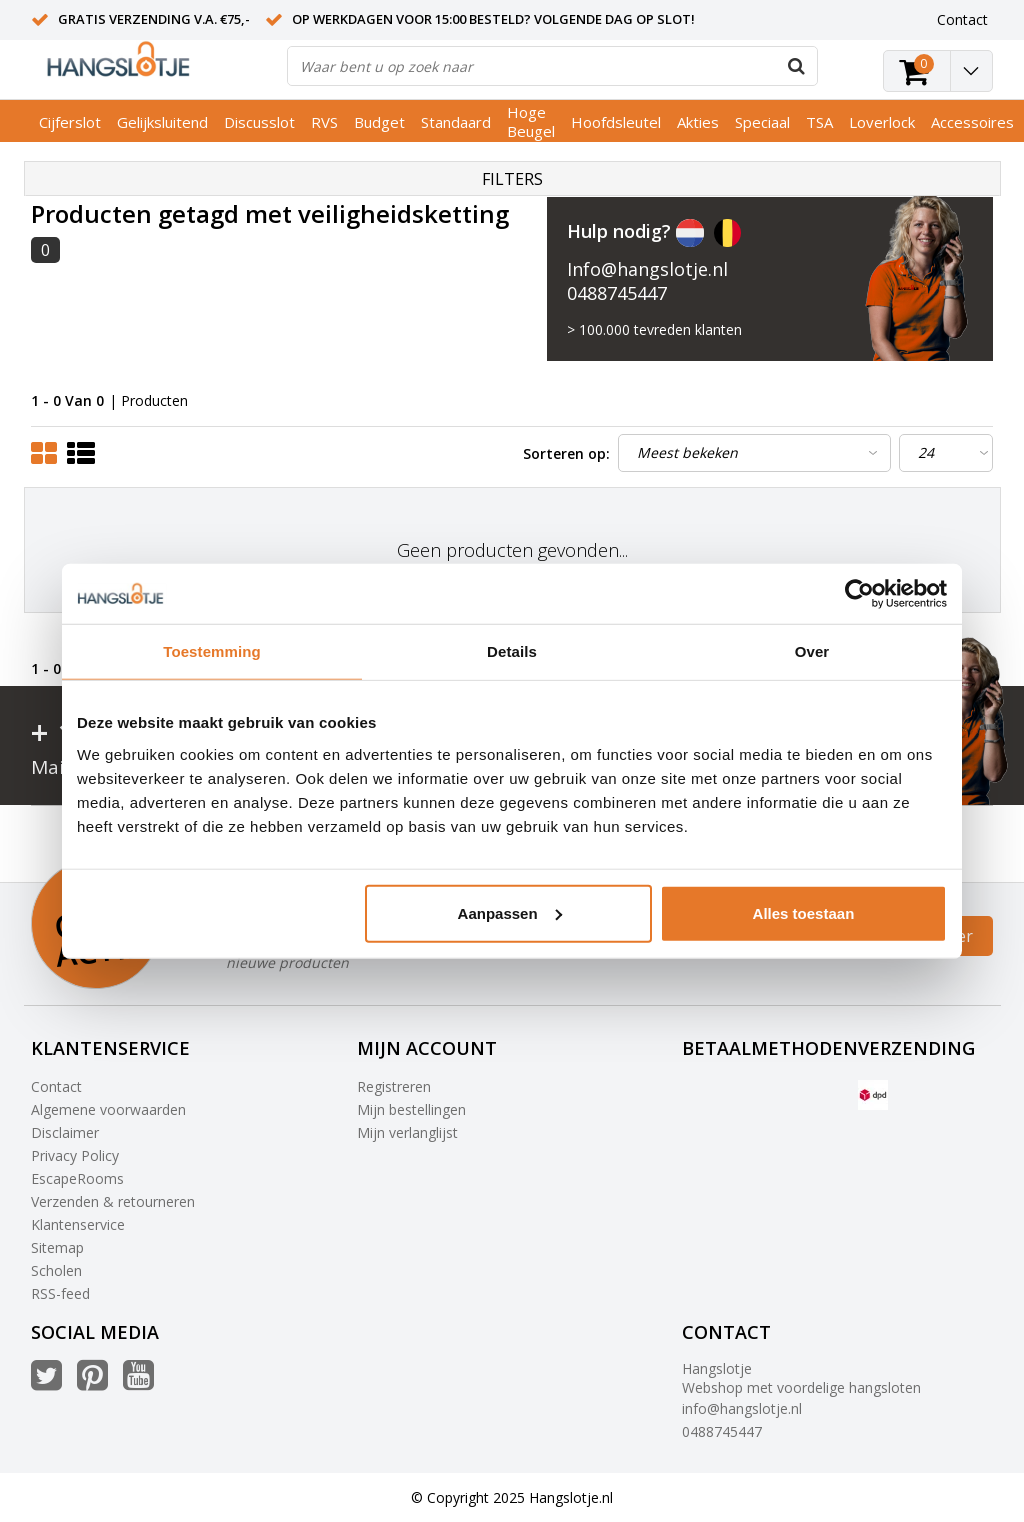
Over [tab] (812, 651)
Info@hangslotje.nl (647, 269)
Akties (698, 122)
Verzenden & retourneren (113, 1201)
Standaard (456, 122)
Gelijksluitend (162, 122)
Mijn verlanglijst (407, 1132)
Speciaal (762, 122)
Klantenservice (78, 1224)
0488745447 (617, 293)
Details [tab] (512, 651)
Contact (56, 1086)
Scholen (56, 1270)
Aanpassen (510, 912)
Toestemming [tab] (212, 651)
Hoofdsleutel (616, 122)
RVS (324, 122)
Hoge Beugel (531, 121)
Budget (379, 122)
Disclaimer (65, 1132)
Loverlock (882, 122)
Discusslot (259, 122)
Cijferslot (70, 122)
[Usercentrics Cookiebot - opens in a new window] (859, 594)
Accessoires (972, 122)
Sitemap (57, 1247)
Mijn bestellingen (411, 1109)
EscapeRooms (77, 1178)
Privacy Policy (75, 1155)
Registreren (394, 1086)
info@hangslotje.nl (742, 1408)
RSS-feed (60, 1293)
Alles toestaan (804, 912)
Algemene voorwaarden (108, 1109)
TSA (819, 122)
